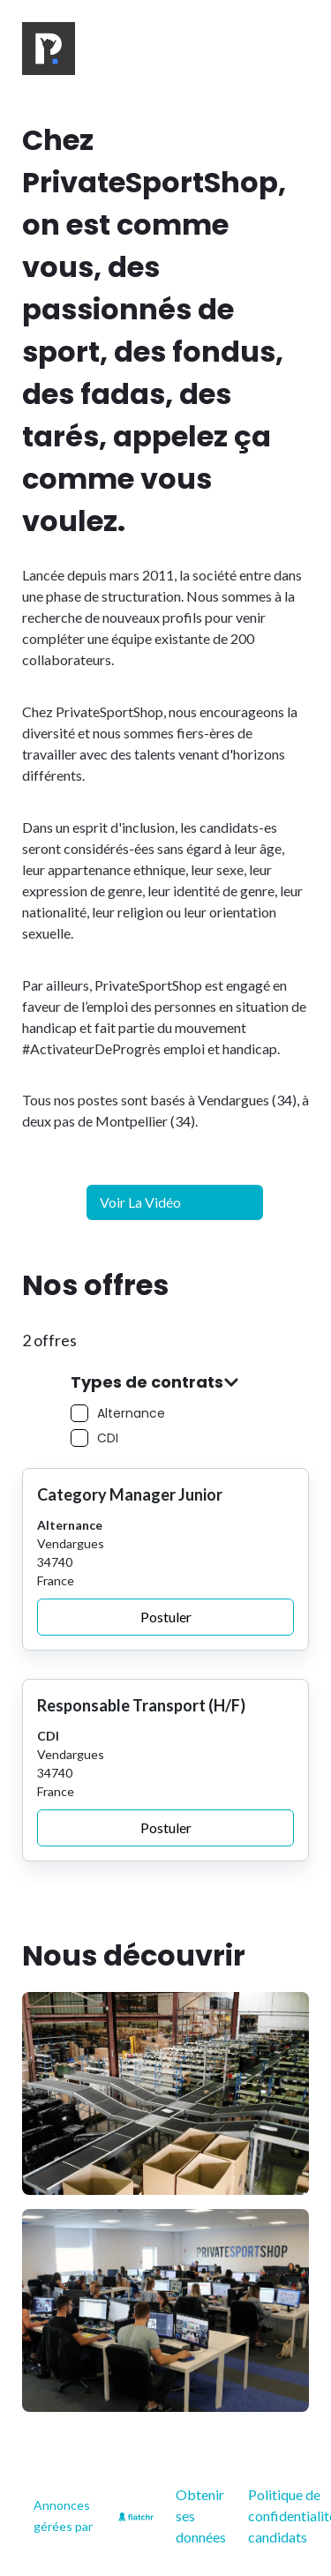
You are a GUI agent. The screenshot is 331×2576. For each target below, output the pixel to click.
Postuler (166, 1616)
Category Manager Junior (129, 1494)
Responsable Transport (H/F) (141, 1705)
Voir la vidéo (140, 1202)
